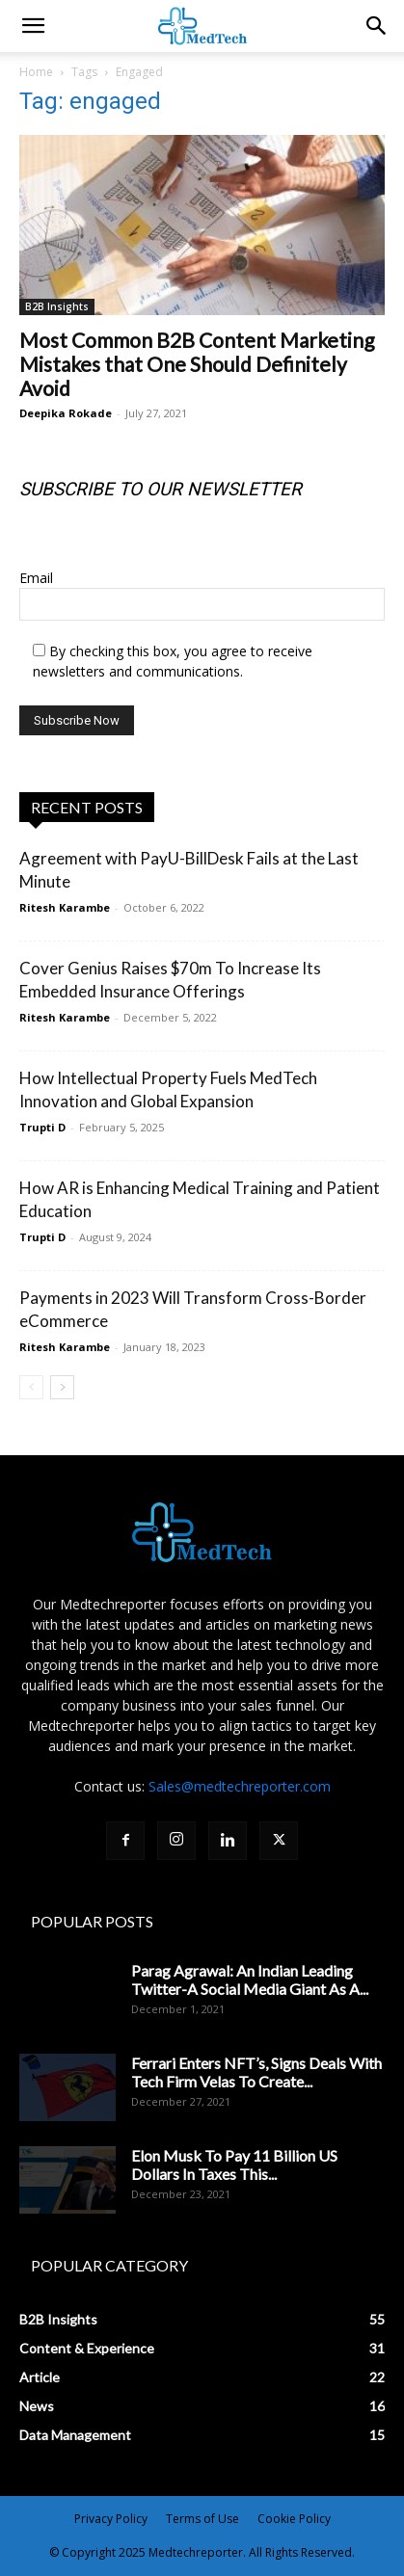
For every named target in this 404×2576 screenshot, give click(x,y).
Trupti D (42, 1127)
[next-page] (62, 1387)
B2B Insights (57, 306)
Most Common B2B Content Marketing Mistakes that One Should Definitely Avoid (196, 364)
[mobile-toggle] (33, 26)
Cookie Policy (294, 2518)
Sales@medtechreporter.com (239, 1786)
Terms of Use (202, 2518)
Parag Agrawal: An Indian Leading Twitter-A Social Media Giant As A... (249, 1979)
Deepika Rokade (65, 413)
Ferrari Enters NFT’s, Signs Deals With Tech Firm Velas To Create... (256, 2072)
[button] (377, 26)
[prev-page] (31, 1387)
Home (36, 72)
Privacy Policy (111, 2518)
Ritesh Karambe (64, 907)
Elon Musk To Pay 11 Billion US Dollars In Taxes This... (234, 2164)
